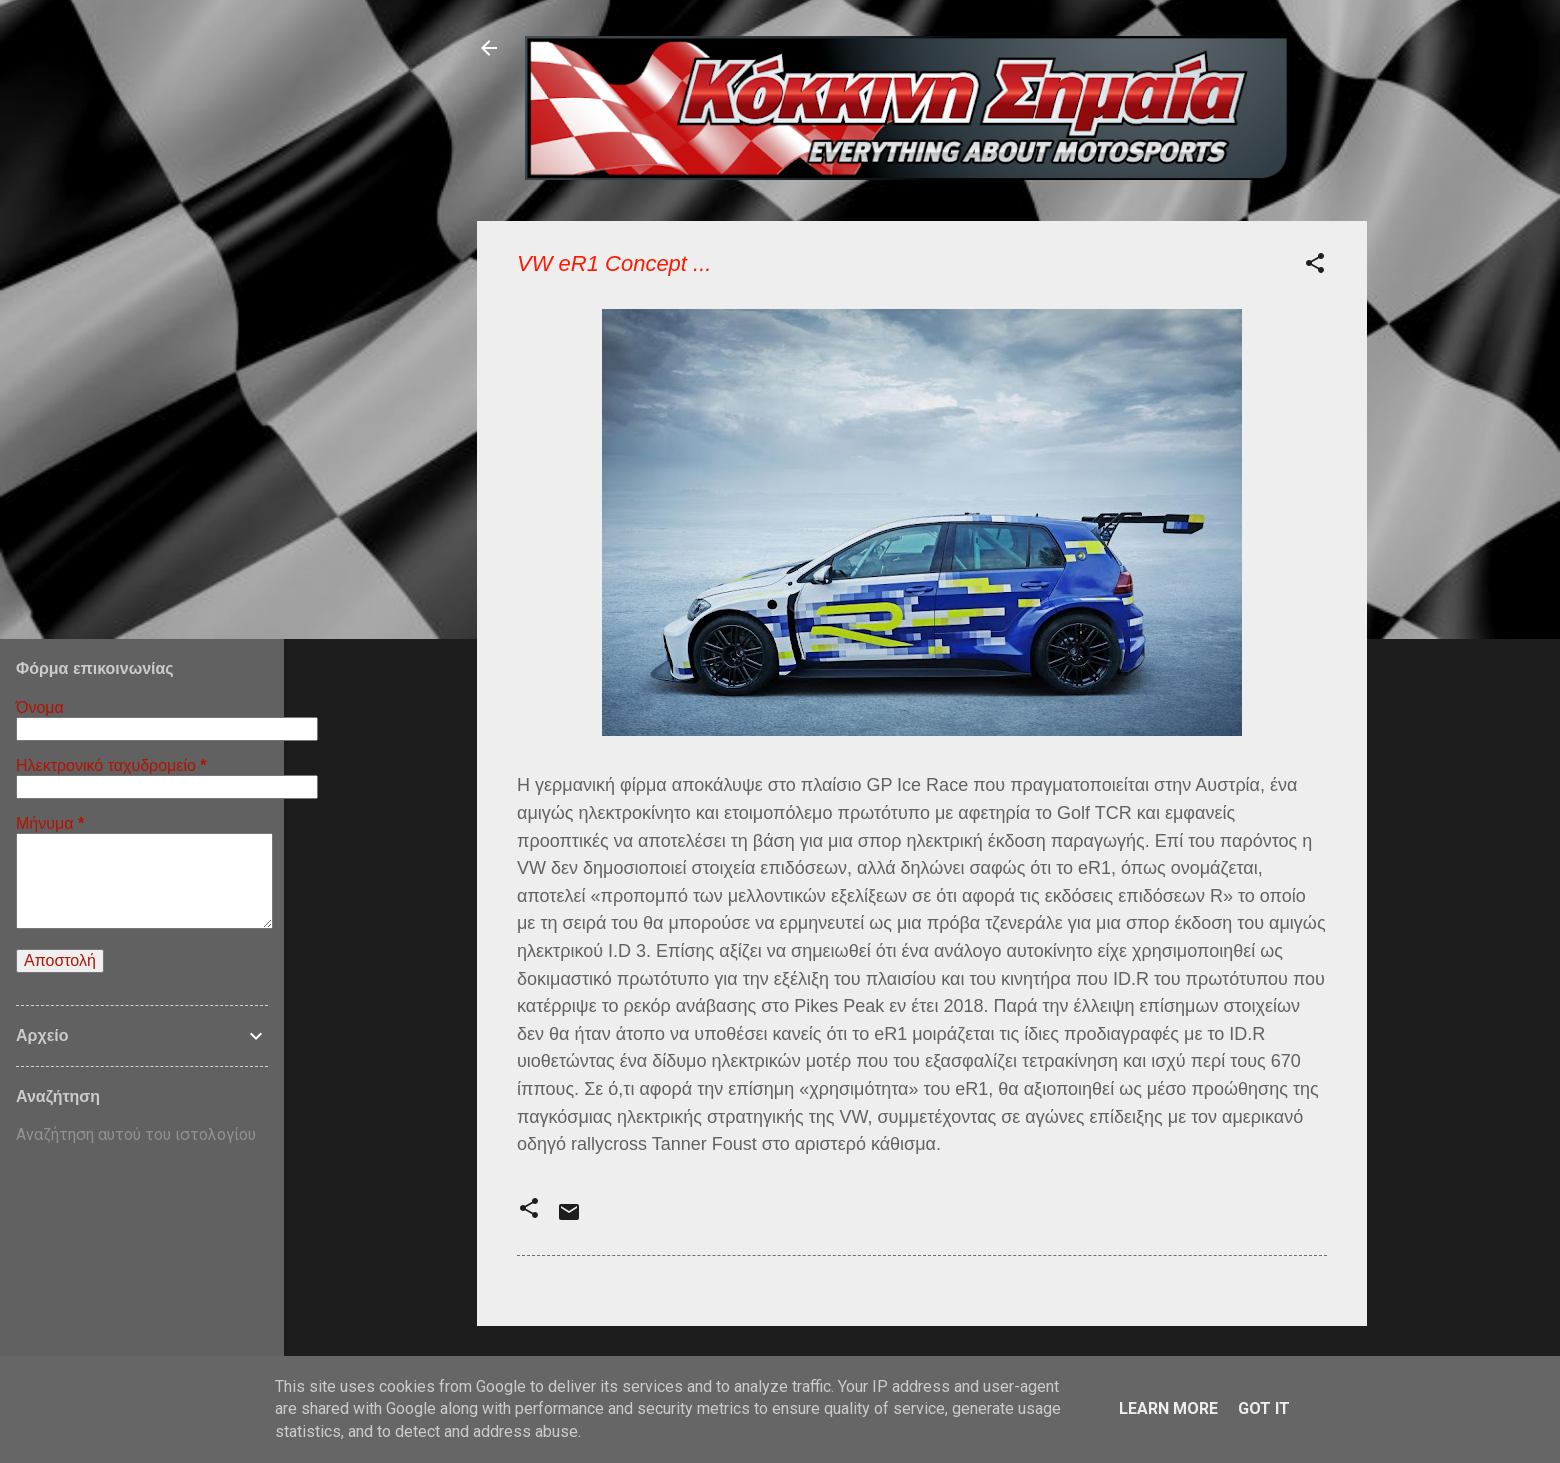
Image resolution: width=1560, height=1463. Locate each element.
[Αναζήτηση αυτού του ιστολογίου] (142, 1135)
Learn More (1168, 1408)
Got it (1264, 1408)
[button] (1315, 266)
